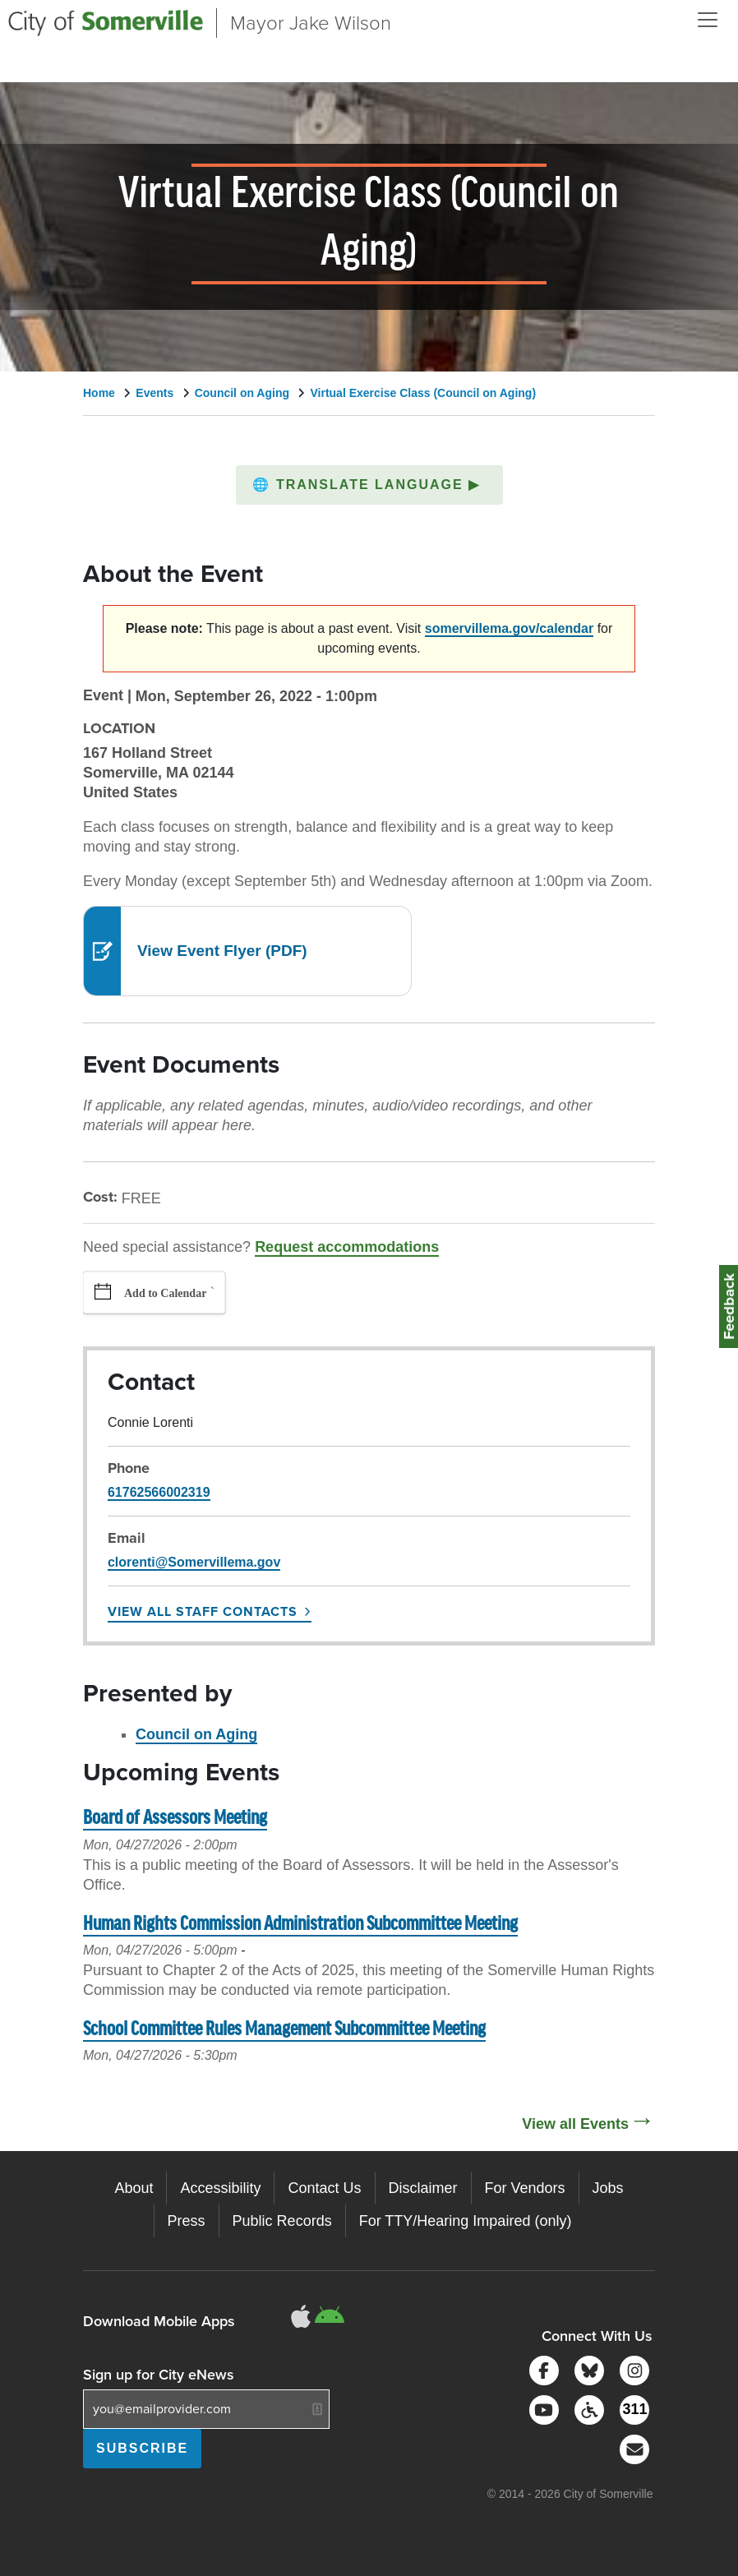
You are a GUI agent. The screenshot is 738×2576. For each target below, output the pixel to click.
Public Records (282, 2221)
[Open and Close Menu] (707, 19)
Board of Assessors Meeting (175, 1818)
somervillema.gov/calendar (509, 628)
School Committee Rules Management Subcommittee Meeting (284, 2030)
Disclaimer (423, 2188)
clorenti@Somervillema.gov (194, 1562)
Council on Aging (242, 392)
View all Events (575, 2124)
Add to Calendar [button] (165, 1293)
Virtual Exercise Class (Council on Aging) (423, 392)
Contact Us (324, 2188)
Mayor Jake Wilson (310, 23)
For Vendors (525, 2188)
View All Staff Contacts (203, 1611)
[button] (369, 485)
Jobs (608, 2188)
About (133, 2188)
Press (186, 2221)
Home (99, 392)
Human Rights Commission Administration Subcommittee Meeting (300, 1924)
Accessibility (220, 2188)
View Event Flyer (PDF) (222, 950)
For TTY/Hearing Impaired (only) (465, 2221)
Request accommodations (347, 1247)
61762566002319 (159, 1492)
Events (154, 392)
